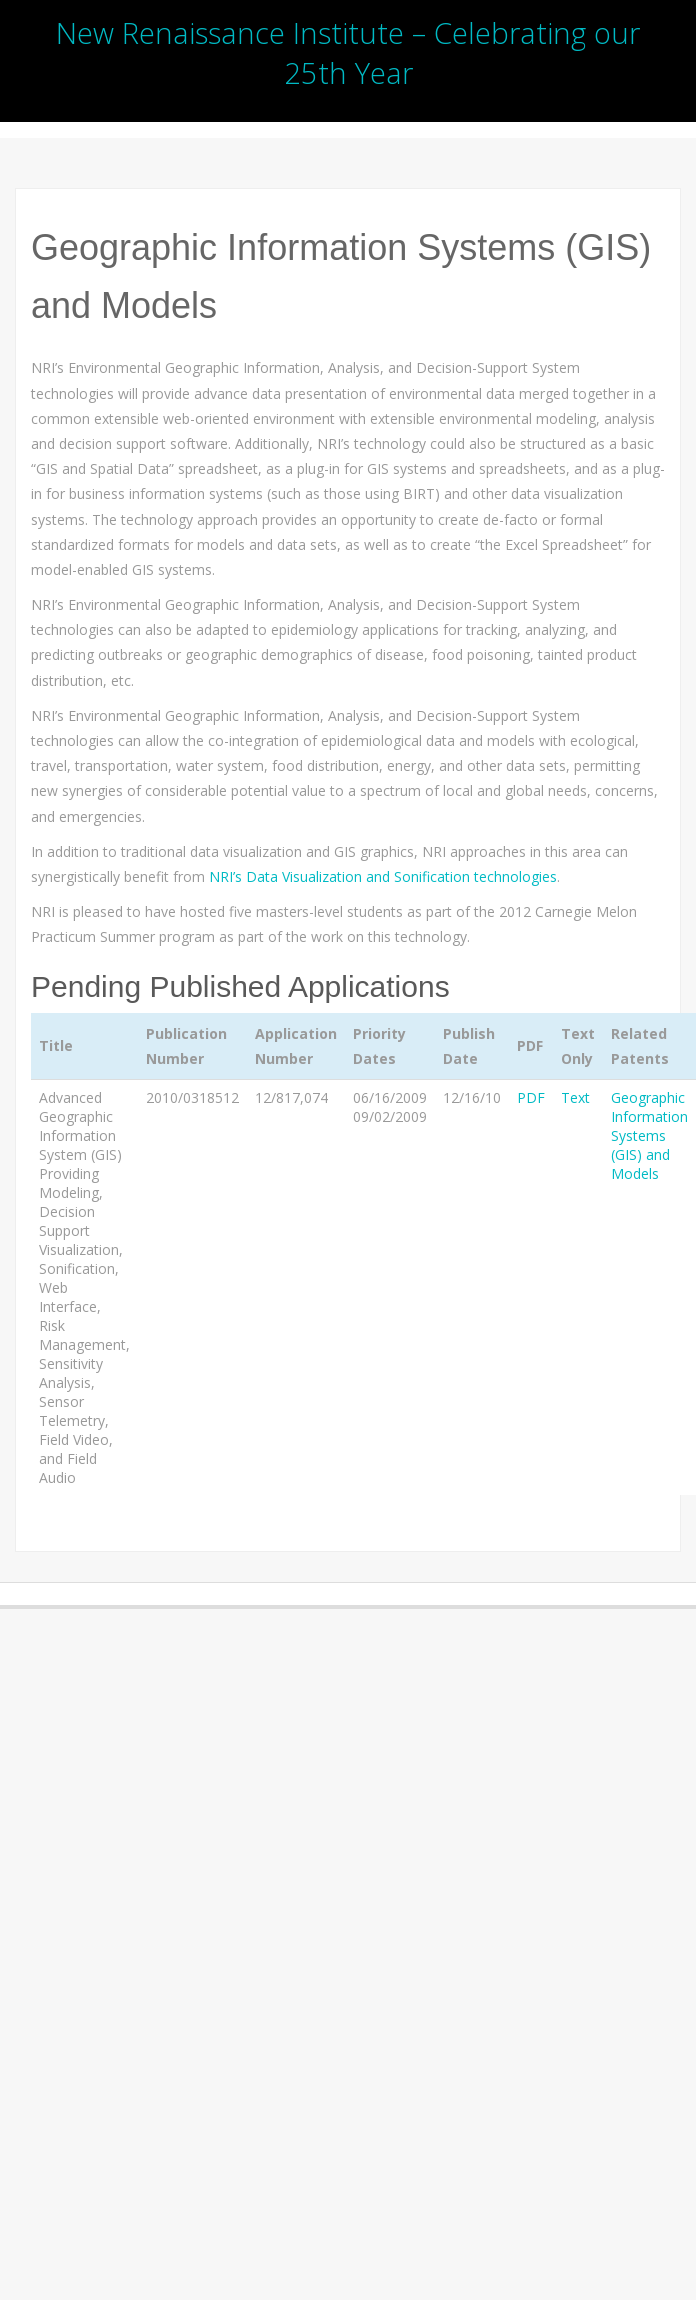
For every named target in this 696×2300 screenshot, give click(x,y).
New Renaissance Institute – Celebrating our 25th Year (348, 52)
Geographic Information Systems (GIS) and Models (649, 1135)
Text (575, 1097)
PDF (531, 1097)
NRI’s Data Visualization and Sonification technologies (383, 876)
